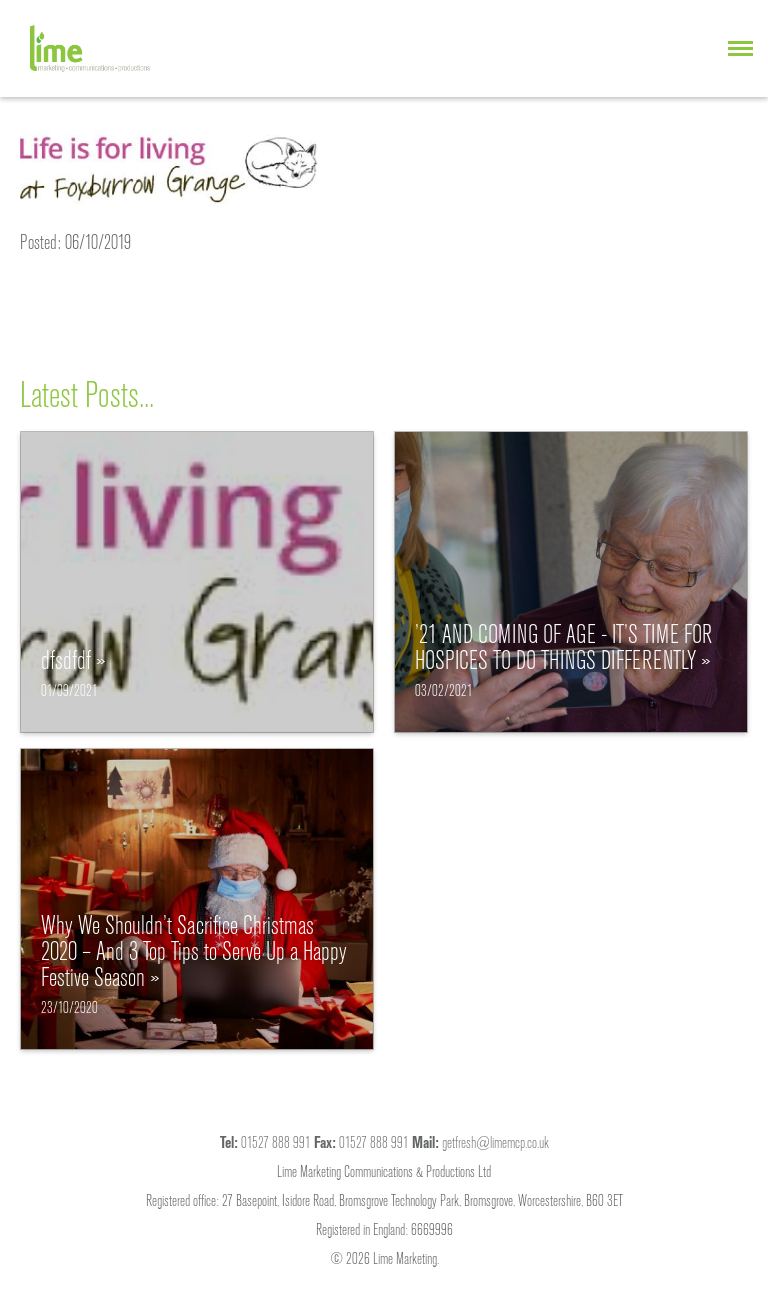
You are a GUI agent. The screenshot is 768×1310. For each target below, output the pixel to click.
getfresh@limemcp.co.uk (495, 1142)
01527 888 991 (276, 1142)
